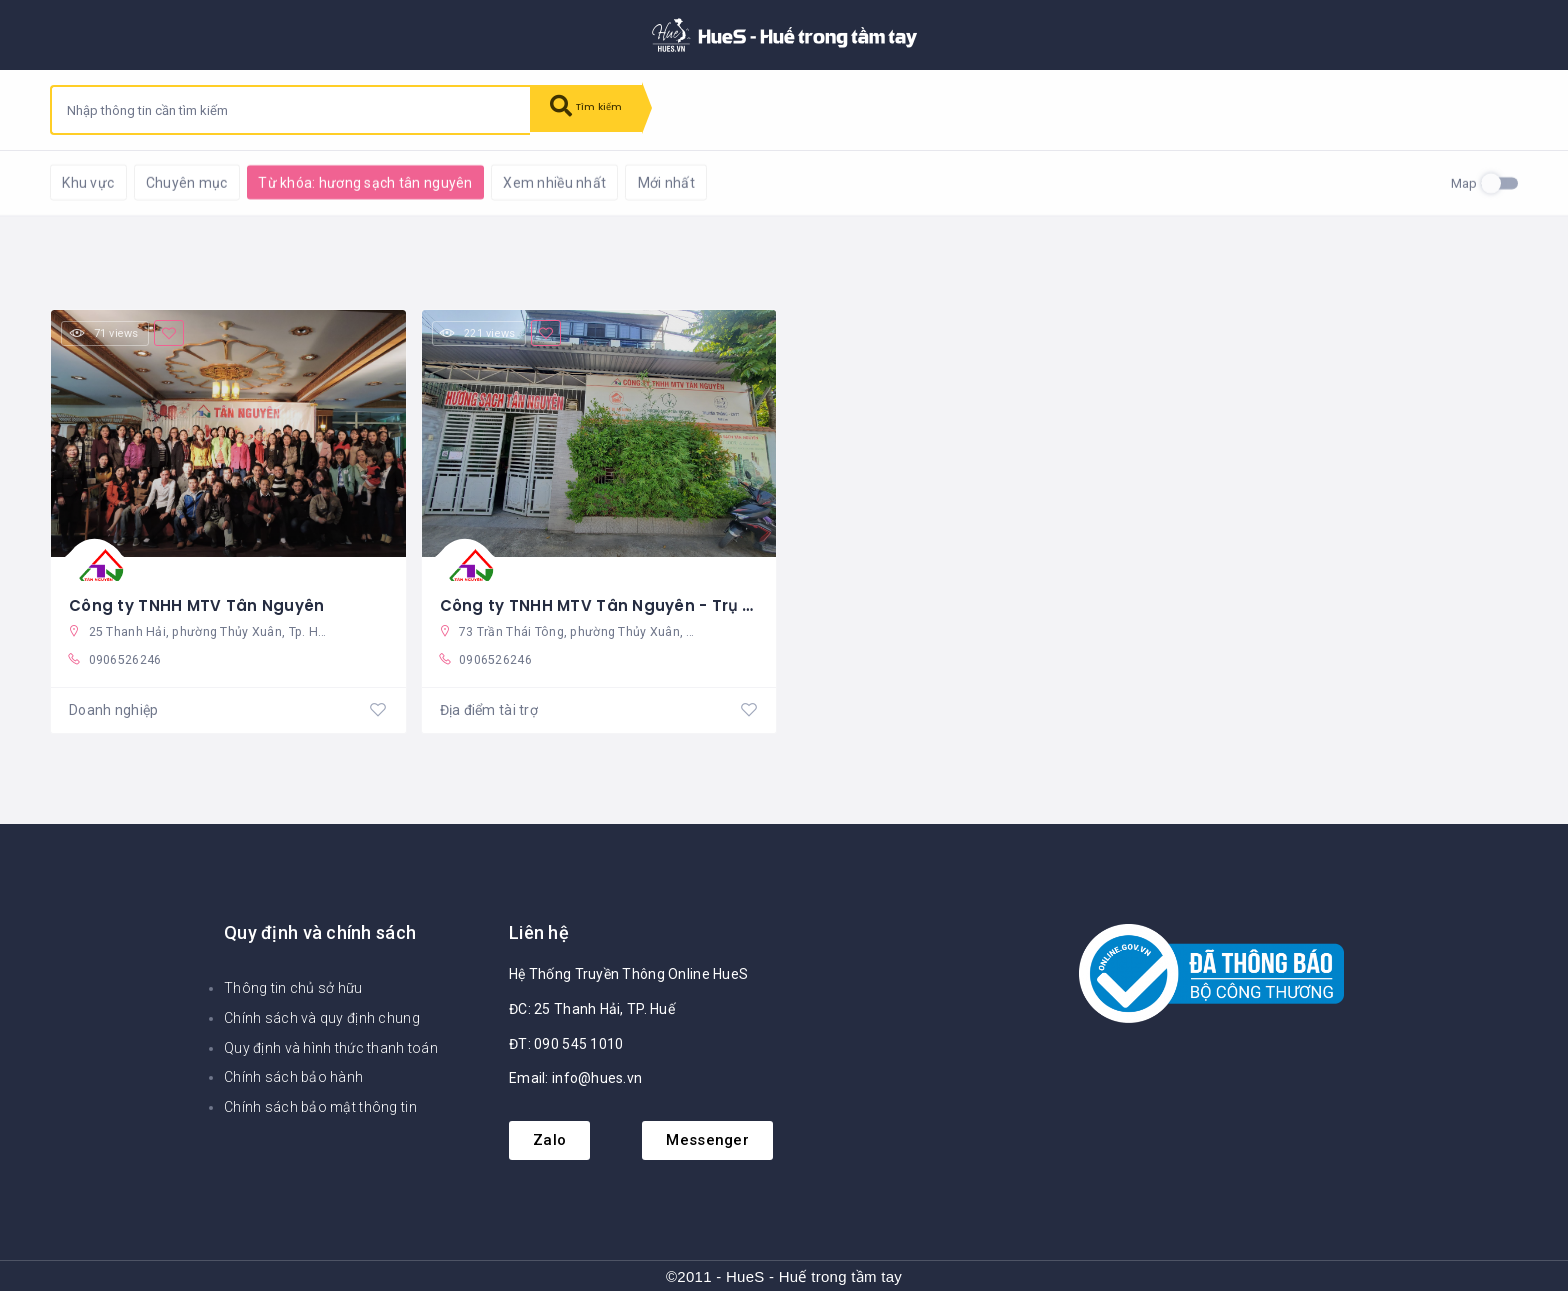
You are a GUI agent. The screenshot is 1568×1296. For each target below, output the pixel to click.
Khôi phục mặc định (309, 180)
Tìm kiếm (597, 110)
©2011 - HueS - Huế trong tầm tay (784, 1280)
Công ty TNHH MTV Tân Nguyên (200, 600)
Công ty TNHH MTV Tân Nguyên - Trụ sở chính (631, 600)
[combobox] (291, 110)
